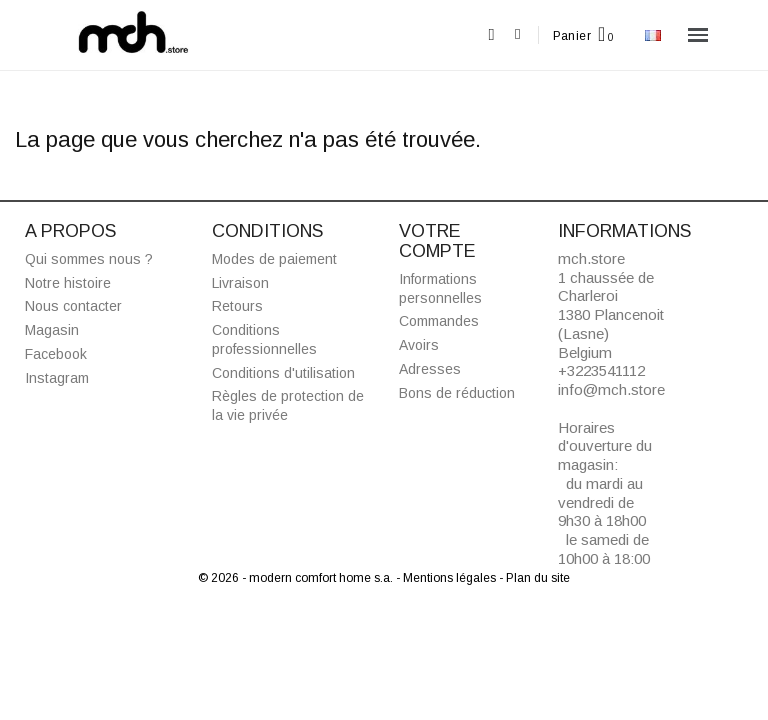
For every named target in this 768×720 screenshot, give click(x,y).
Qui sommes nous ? (89, 259)
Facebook (56, 354)
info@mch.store (611, 389)
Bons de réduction (457, 393)
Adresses (430, 369)
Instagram (57, 378)
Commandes (439, 321)
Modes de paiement (274, 259)
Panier (572, 36)
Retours (237, 306)
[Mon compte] (517, 34)
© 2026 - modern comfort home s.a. (297, 578)
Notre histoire (68, 283)
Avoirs (419, 345)
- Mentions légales (447, 578)
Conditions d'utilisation (283, 373)
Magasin (52, 330)
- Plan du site (534, 578)
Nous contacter (73, 306)
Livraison (240, 283)
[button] (491, 35)
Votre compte (437, 241)
